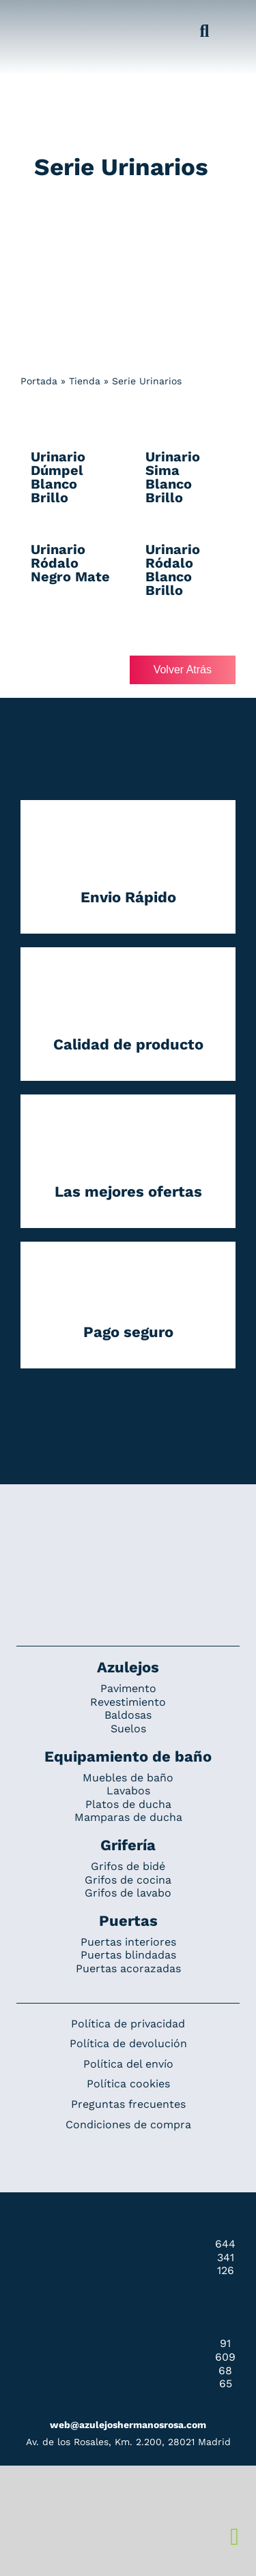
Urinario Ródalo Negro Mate (70, 563)
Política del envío (128, 2063)
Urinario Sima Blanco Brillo (172, 477)
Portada (38, 380)
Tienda (84, 380)
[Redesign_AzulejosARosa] (128, 1529)
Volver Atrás (183, 669)
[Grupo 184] (34, 18)
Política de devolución (128, 2043)
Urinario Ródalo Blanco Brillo (172, 569)
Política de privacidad (128, 2023)
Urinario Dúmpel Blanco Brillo (58, 477)
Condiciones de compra (128, 2124)
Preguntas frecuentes (128, 2104)
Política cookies (128, 2083)
